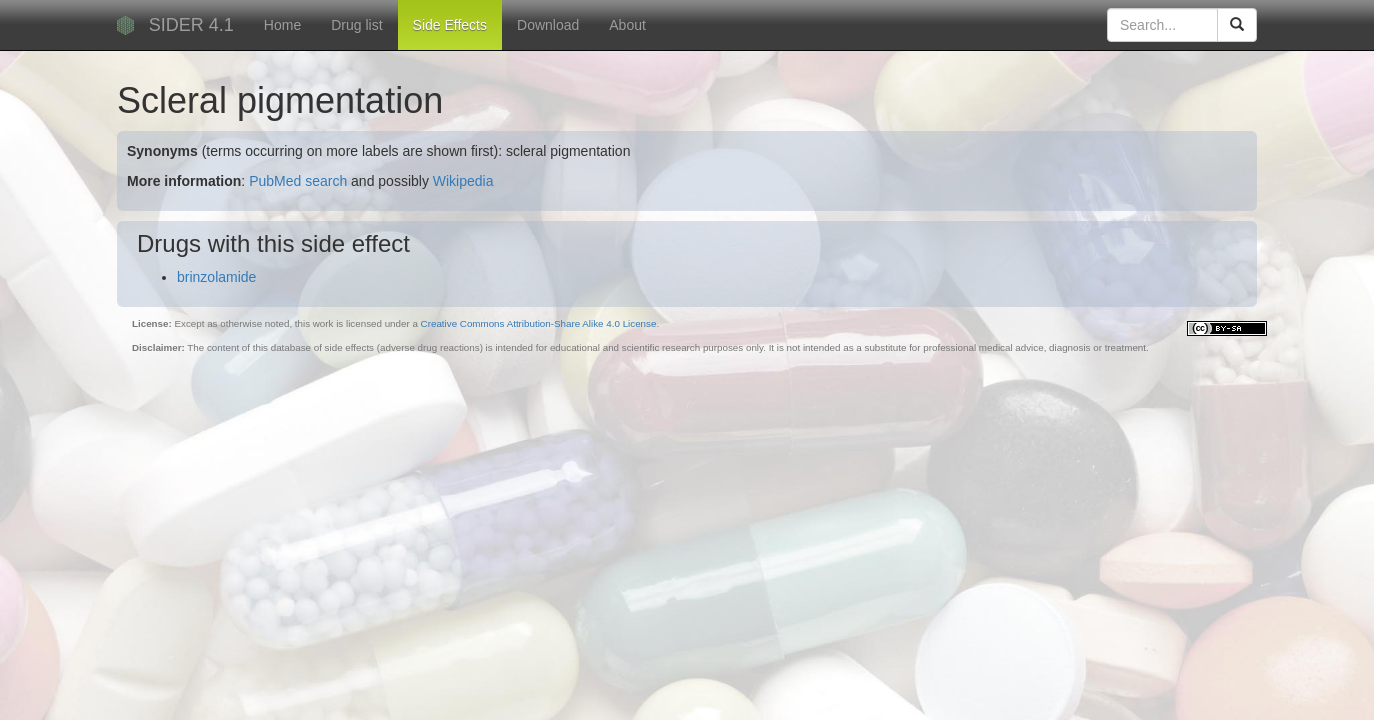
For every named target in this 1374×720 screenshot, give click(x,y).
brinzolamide (216, 277)
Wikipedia (463, 181)
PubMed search (298, 181)
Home (282, 25)
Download (548, 25)
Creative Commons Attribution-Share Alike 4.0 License (539, 323)
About (627, 25)
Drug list (356, 25)
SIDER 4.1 (191, 25)
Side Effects (450, 25)
